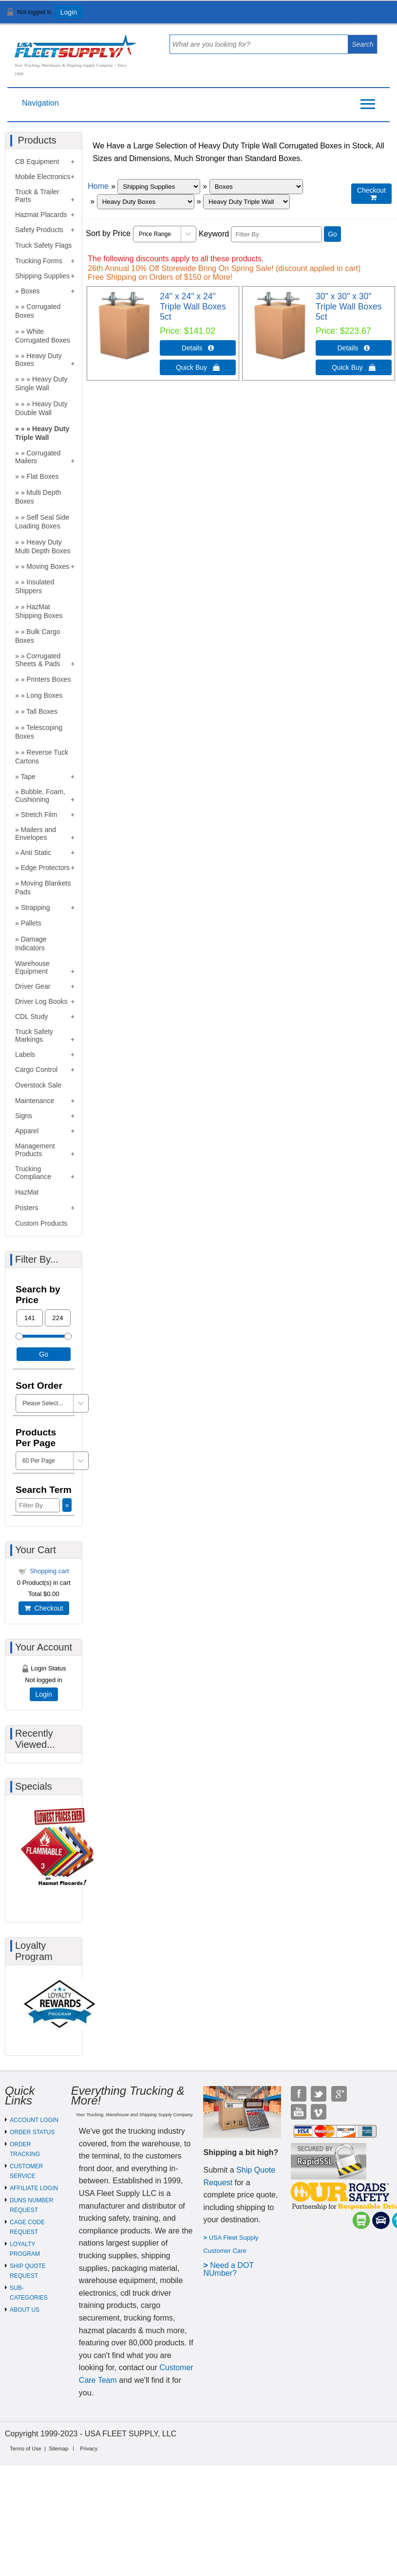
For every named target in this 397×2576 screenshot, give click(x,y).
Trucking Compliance (33, 1172)
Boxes (30, 291)
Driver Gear (32, 986)
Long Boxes (44, 695)
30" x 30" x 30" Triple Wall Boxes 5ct (349, 306)
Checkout (43, 1608)
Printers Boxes (48, 679)
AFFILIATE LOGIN (34, 2188)
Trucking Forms (38, 261)
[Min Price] (30, 1317)
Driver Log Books (41, 1001)
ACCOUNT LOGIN (34, 2120)
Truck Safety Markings (34, 1035)
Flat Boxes (42, 476)
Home (98, 186)
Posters (26, 1208)
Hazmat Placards (41, 214)
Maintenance (34, 1101)
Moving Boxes (47, 566)
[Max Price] (58, 1317)
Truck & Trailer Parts (37, 195)
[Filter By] (276, 234)
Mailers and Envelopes (35, 833)
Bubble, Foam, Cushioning (40, 795)
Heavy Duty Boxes (38, 359)
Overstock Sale (38, 1085)
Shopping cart (49, 1571)
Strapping (35, 907)
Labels (25, 1054)
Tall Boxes (41, 711)
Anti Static (35, 852)
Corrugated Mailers (37, 457)
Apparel (26, 1131)
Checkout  (371, 194)
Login (68, 12)
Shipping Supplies (42, 276)
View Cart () (359, 16)
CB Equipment (37, 161)
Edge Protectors (45, 867)
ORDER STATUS (32, 2132)
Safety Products (39, 230)
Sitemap (58, 2448)
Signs (23, 1116)
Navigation (40, 103)
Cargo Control (36, 1069)
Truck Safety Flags (43, 245)
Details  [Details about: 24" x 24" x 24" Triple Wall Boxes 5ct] (198, 348)
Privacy (88, 2448)
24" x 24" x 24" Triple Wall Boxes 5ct (193, 306)
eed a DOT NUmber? (228, 2269)
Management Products (35, 1150)
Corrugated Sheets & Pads (37, 660)
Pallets (31, 923)
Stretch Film (39, 814)
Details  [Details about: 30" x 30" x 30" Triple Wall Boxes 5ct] (354, 348)
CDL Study (31, 1016)
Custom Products (41, 1223)
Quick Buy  (198, 367)
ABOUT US (24, 2309)
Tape (27, 776)
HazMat (26, 1192)
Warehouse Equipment (32, 967)
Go (332, 234)
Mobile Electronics (43, 177)
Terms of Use (25, 2448)
